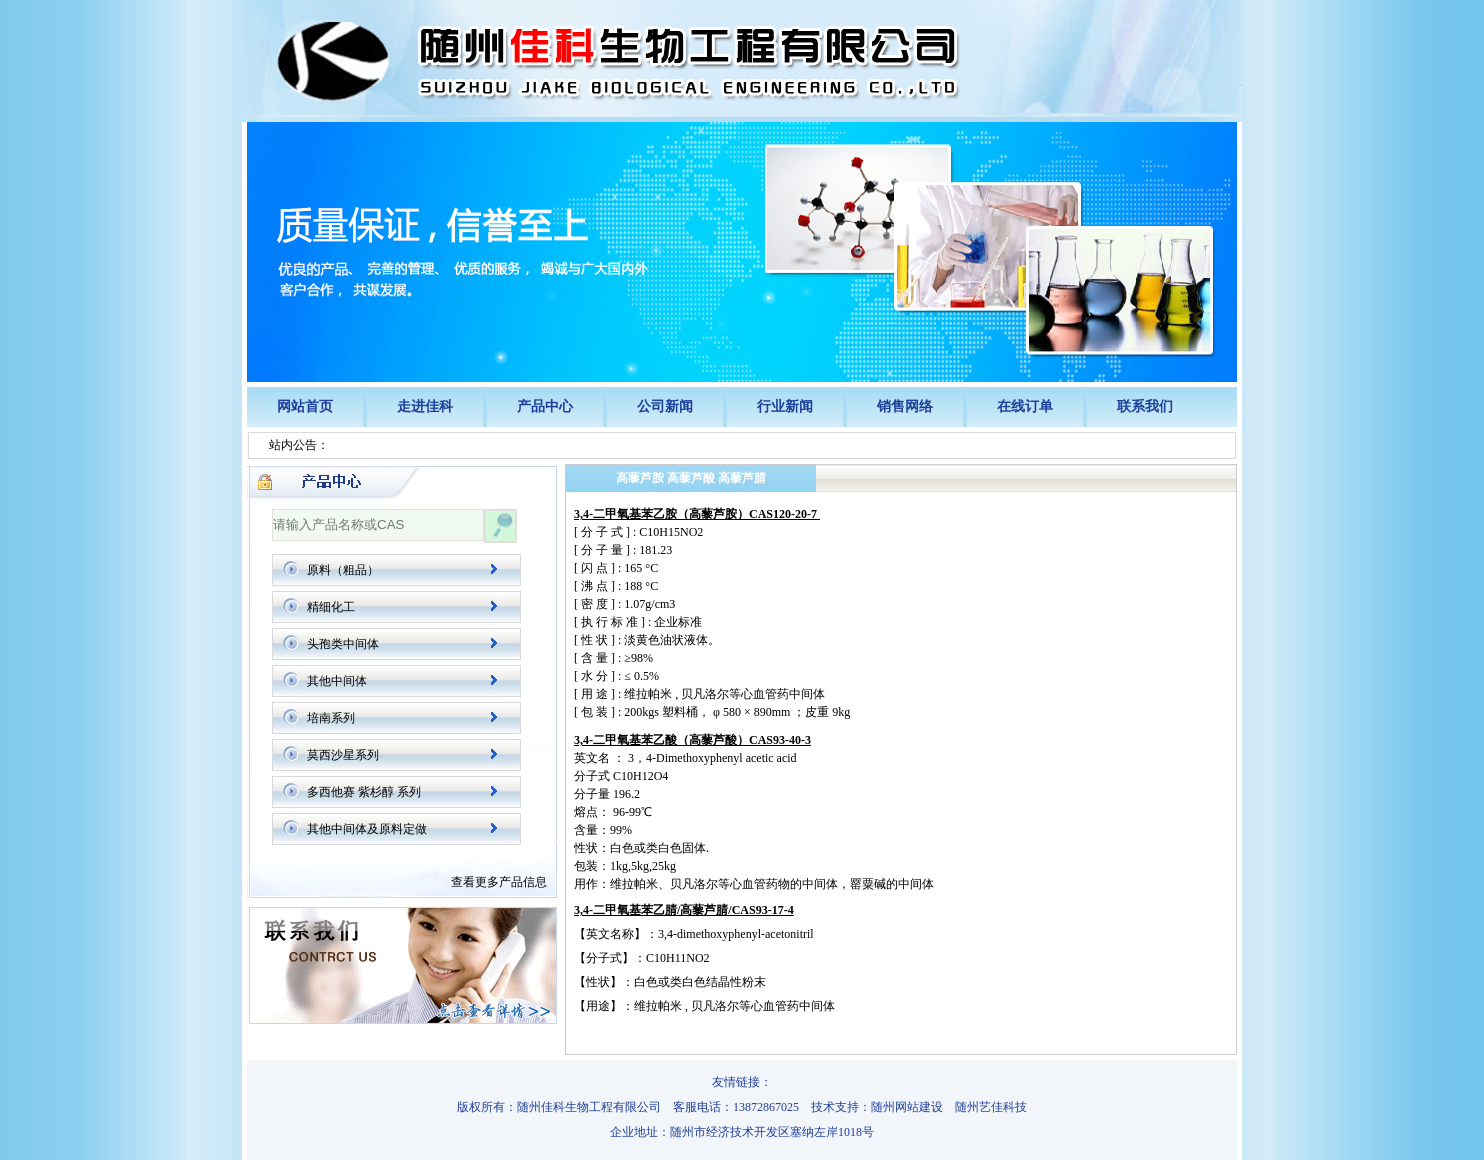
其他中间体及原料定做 (367, 829)
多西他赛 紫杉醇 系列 (364, 792)
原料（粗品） (343, 570)
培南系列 (331, 718)
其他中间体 (337, 681)
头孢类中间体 (343, 644)
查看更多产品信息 (499, 882)
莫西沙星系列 (343, 755)
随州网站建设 (907, 1107)
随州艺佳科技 (991, 1107)
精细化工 (331, 607)
